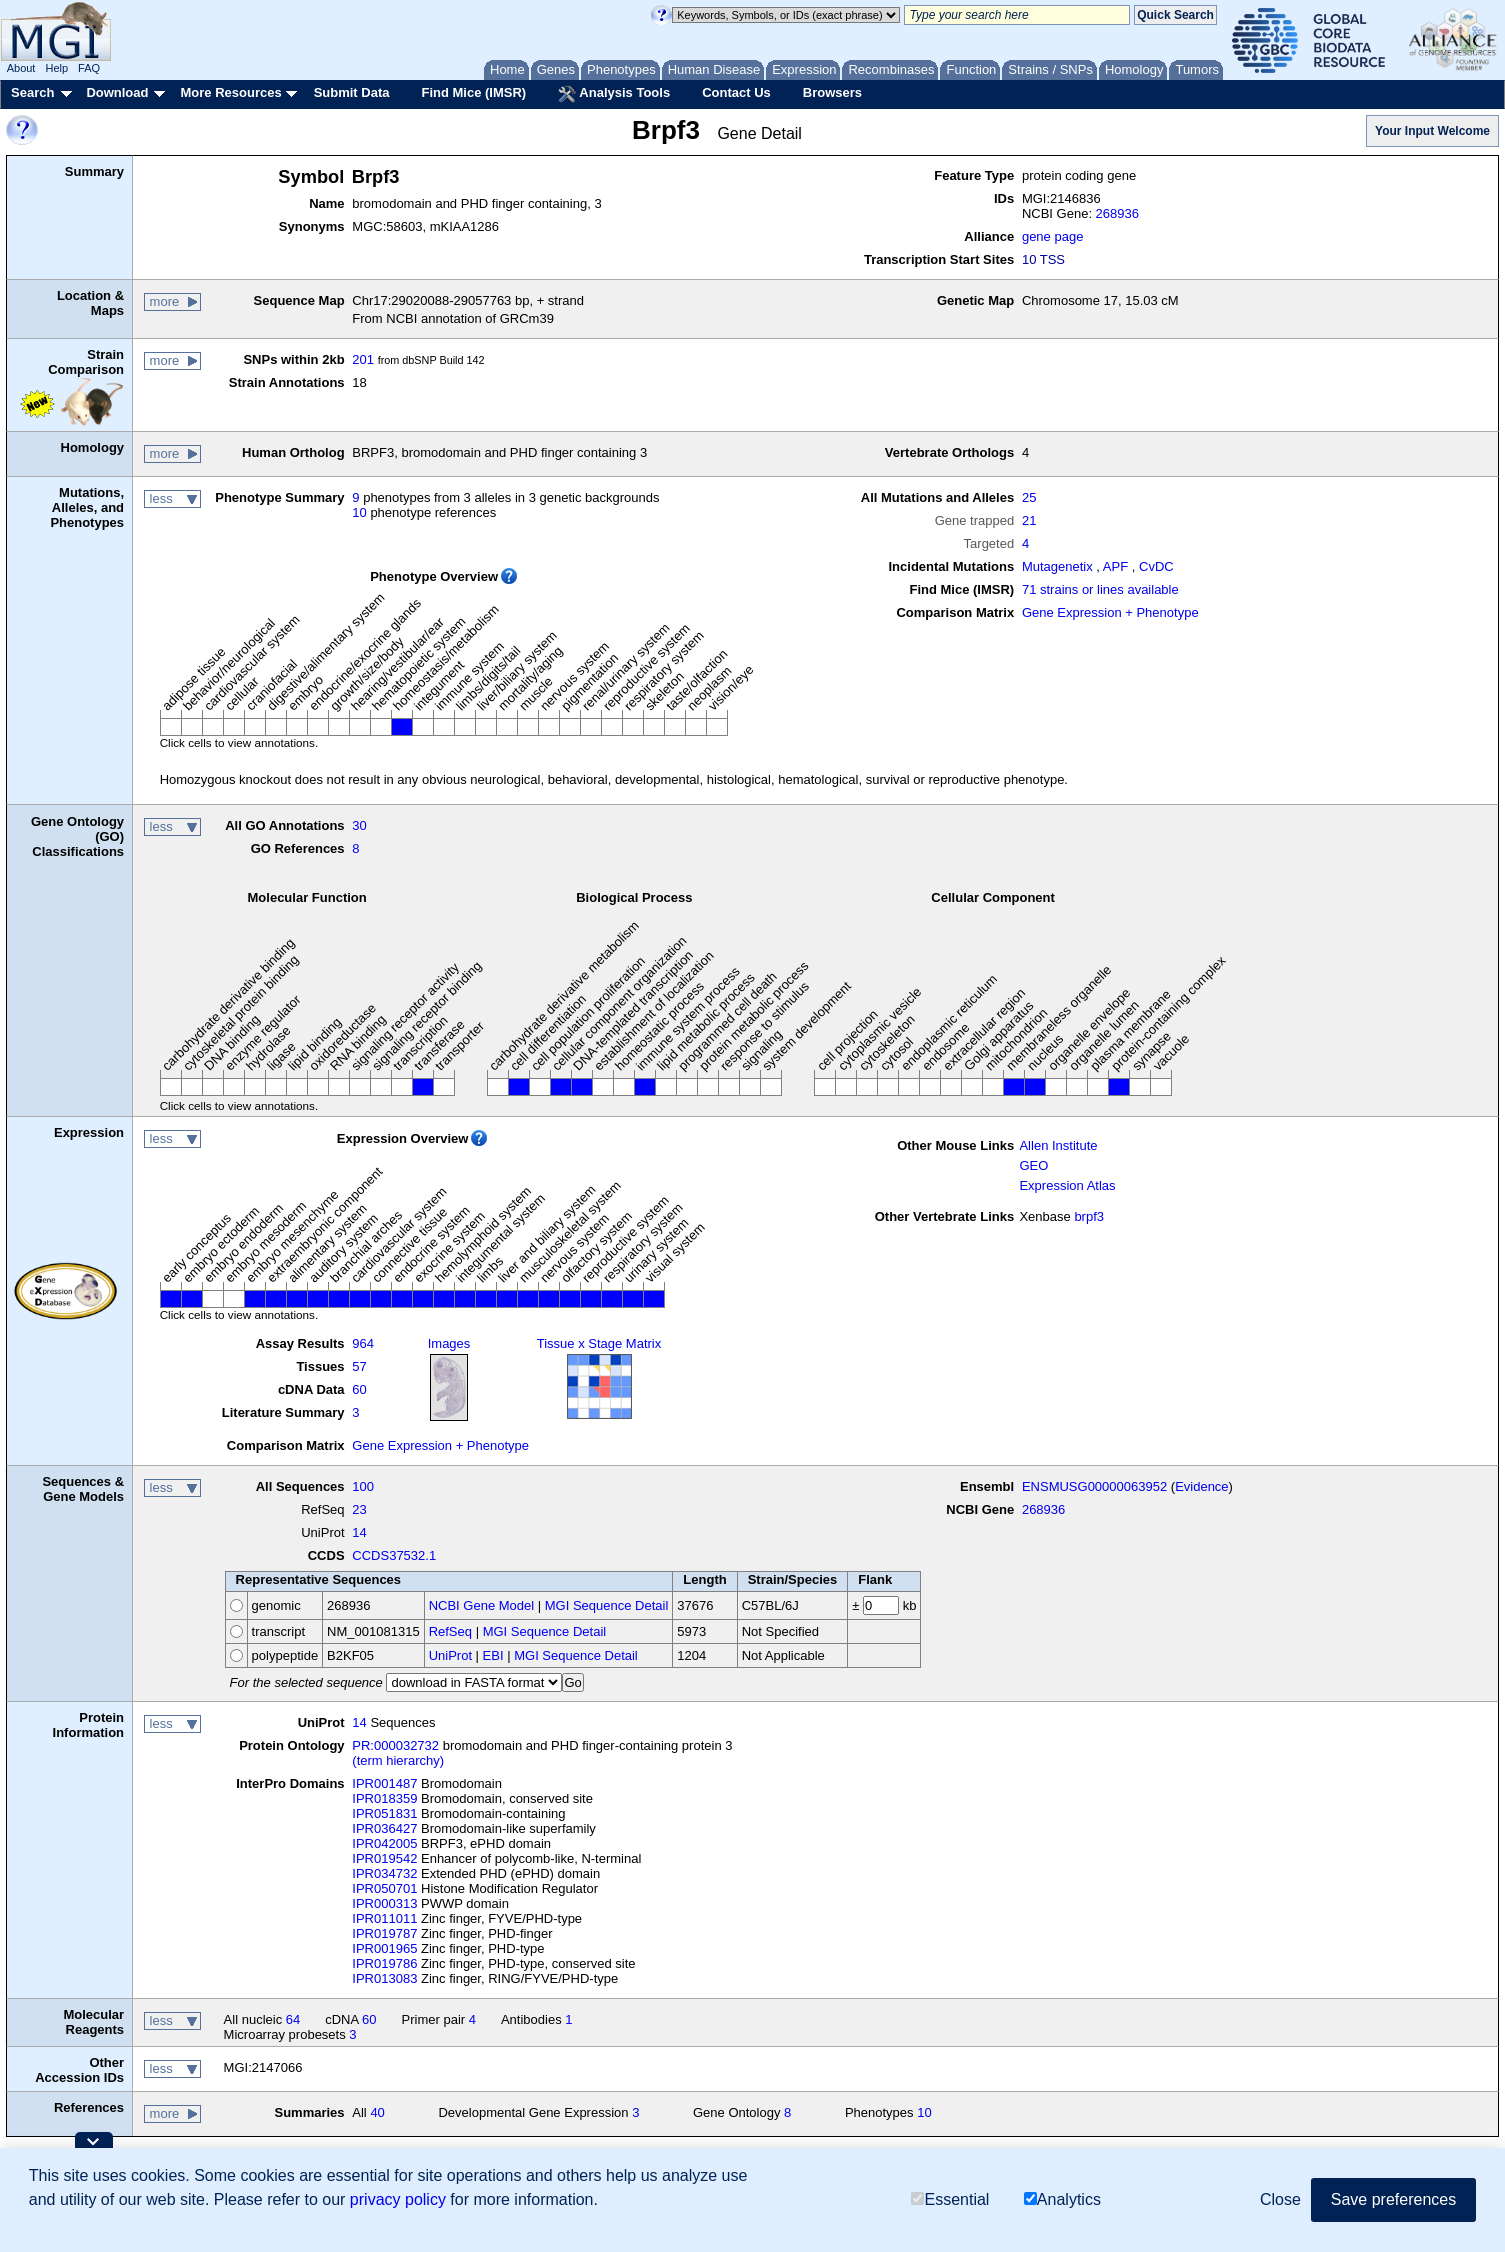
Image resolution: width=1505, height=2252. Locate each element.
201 (363, 359)
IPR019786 (384, 1963)
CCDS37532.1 (394, 1555)
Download (117, 92)
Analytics (1062, 2199)
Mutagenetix (1057, 566)
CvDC (1156, 566)
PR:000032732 (395, 1745)
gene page (1052, 236)
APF (1115, 566)
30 (359, 825)
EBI (493, 1655)
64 (293, 2019)
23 (359, 1509)
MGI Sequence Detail (607, 1605)
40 (377, 2112)
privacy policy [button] (398, 2199)
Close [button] (1280, 2199)
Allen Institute (1058, 1145)
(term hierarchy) (398, 1760)
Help (56, 68)
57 (359, 1366)
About (21, 68)
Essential (950, 2199)
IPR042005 (384, 1843)
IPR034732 (384, 1873)
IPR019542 (384, 1858)
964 (363, 1343)
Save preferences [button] (1393, 2199)
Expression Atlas (1067, 1185)
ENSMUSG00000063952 (1094, 1486)
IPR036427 (384, 1828)
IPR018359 (384, 1798)
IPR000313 (384, 1903)
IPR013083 (384, 1978)
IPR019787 (384, 1933)
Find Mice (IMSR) (473, 92)
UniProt (450, 1655)
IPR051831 (384, 1813)
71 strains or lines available (1100, 589)
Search (32, 92)
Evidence (1201, 1486)
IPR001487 (384, 1783)
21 (1029, 520)
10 (359, 512)
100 (363, 1486)
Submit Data (352, 92)
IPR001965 (384, 1948)
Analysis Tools (614, 94)
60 (359, 1389)
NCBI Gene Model (482, 1605)
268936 (1117, 213)
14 (359, 1532)
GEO (1033, 1165)
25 (1029, 497)
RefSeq (450, 1631)
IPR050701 (384, 1888)
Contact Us (736, 92)
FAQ (89, 68)
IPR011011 (384, 1918)
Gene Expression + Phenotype (1110, 612)
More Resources (230, 92)
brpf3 (1089, 1216)
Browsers (832, 92)
